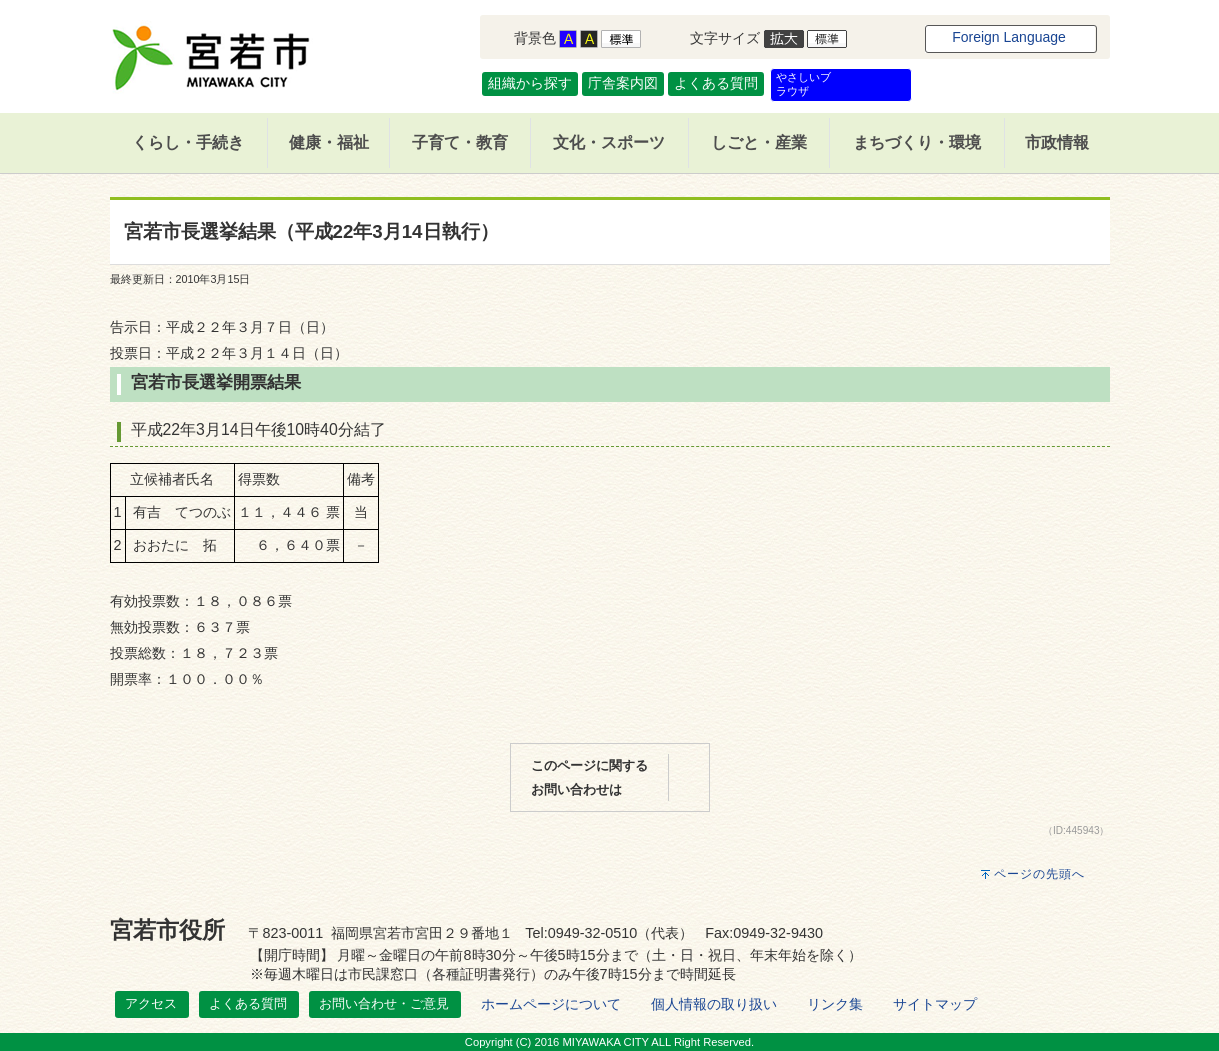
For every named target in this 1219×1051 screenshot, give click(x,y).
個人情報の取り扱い (714, 1004)
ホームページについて (551, 1004)
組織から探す (530, 83)
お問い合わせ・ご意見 (384, 1003)
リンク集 (835, 1004)
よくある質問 (716, 83)
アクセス (151, 1003)
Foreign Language (1009, 37)
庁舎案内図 (623, 83)
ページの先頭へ (1039, 874)
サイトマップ (935, 1004)
